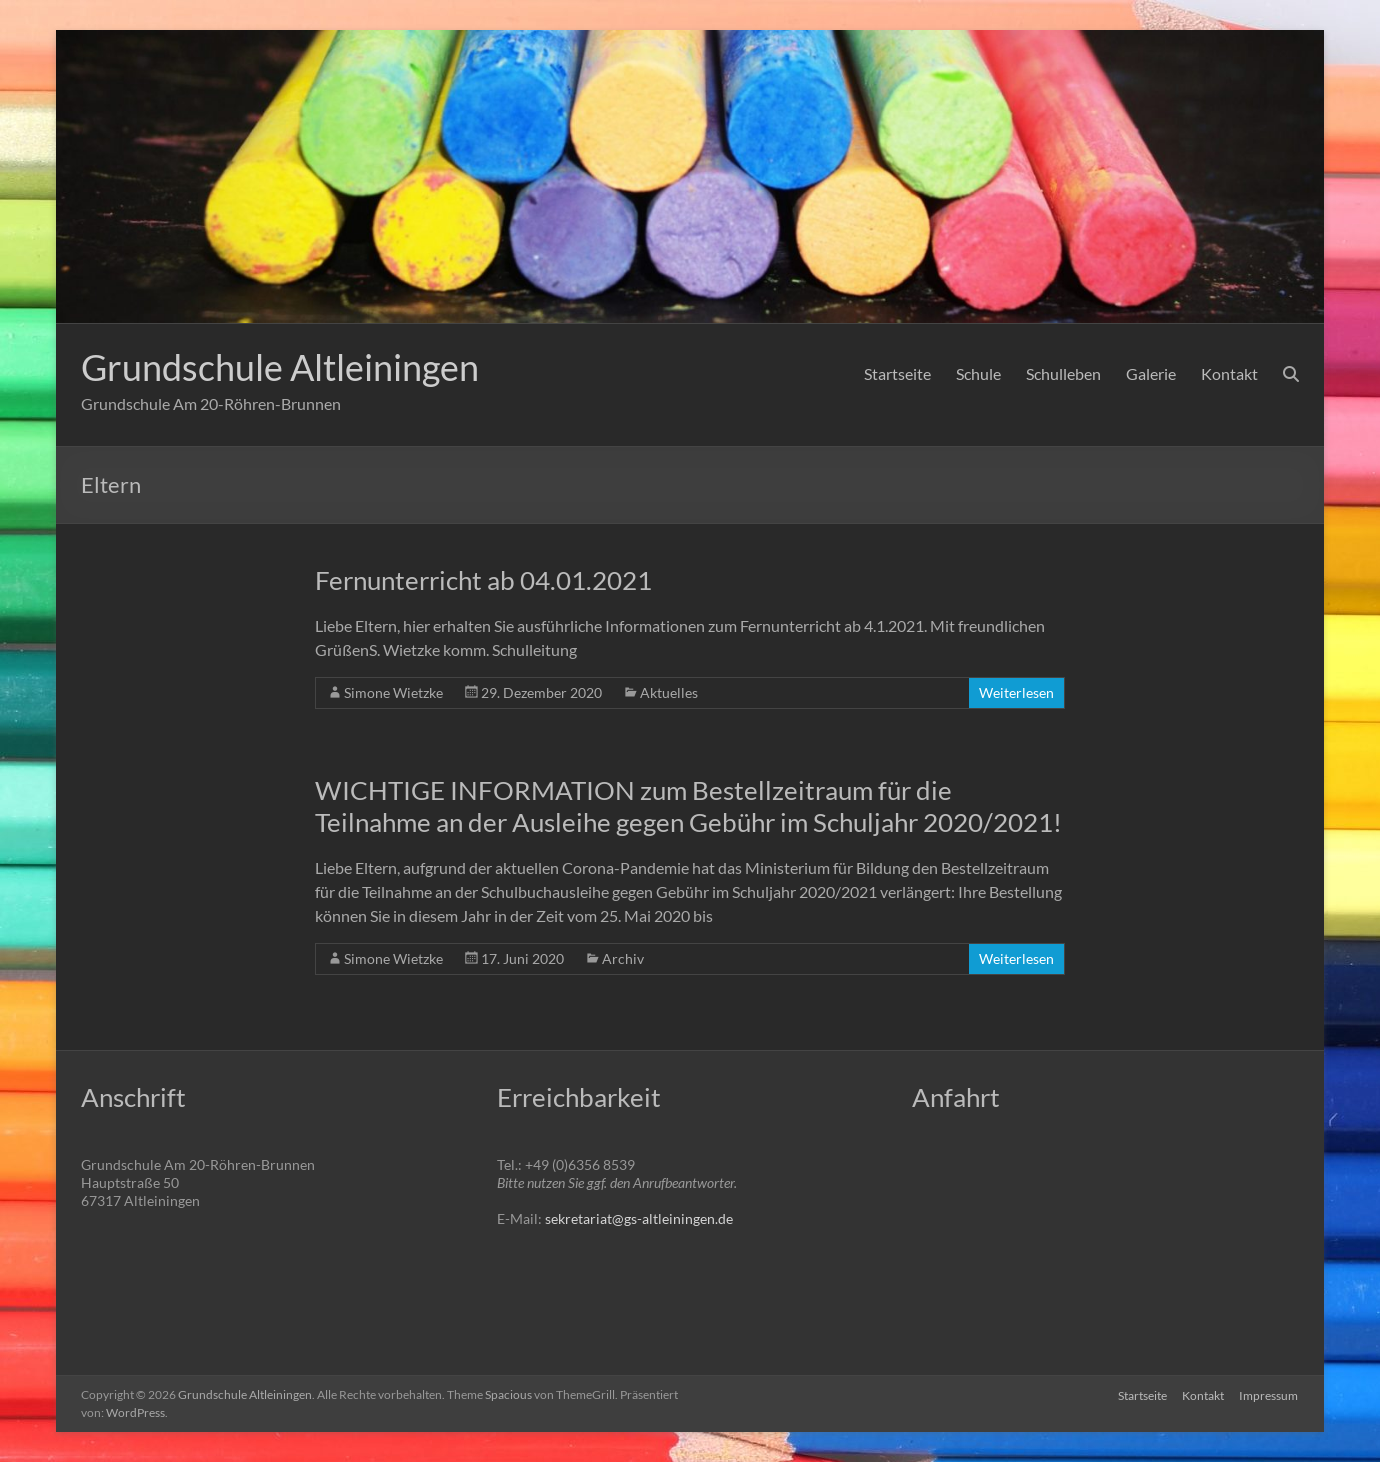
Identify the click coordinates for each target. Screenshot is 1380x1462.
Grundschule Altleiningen (280, 367)
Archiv (623, 958)
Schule (978, 373)
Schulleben (1063, 373)
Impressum (1269, 1394)
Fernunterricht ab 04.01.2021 (483, 580)
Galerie (1151, 373)
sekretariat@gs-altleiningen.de (639, 1218)
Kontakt (1229, 373)
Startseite (897, 373)
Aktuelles (669, 692)
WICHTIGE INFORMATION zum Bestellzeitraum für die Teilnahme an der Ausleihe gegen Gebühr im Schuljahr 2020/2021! (688, 806)
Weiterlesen (1016, 692)
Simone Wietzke (393, 692)
